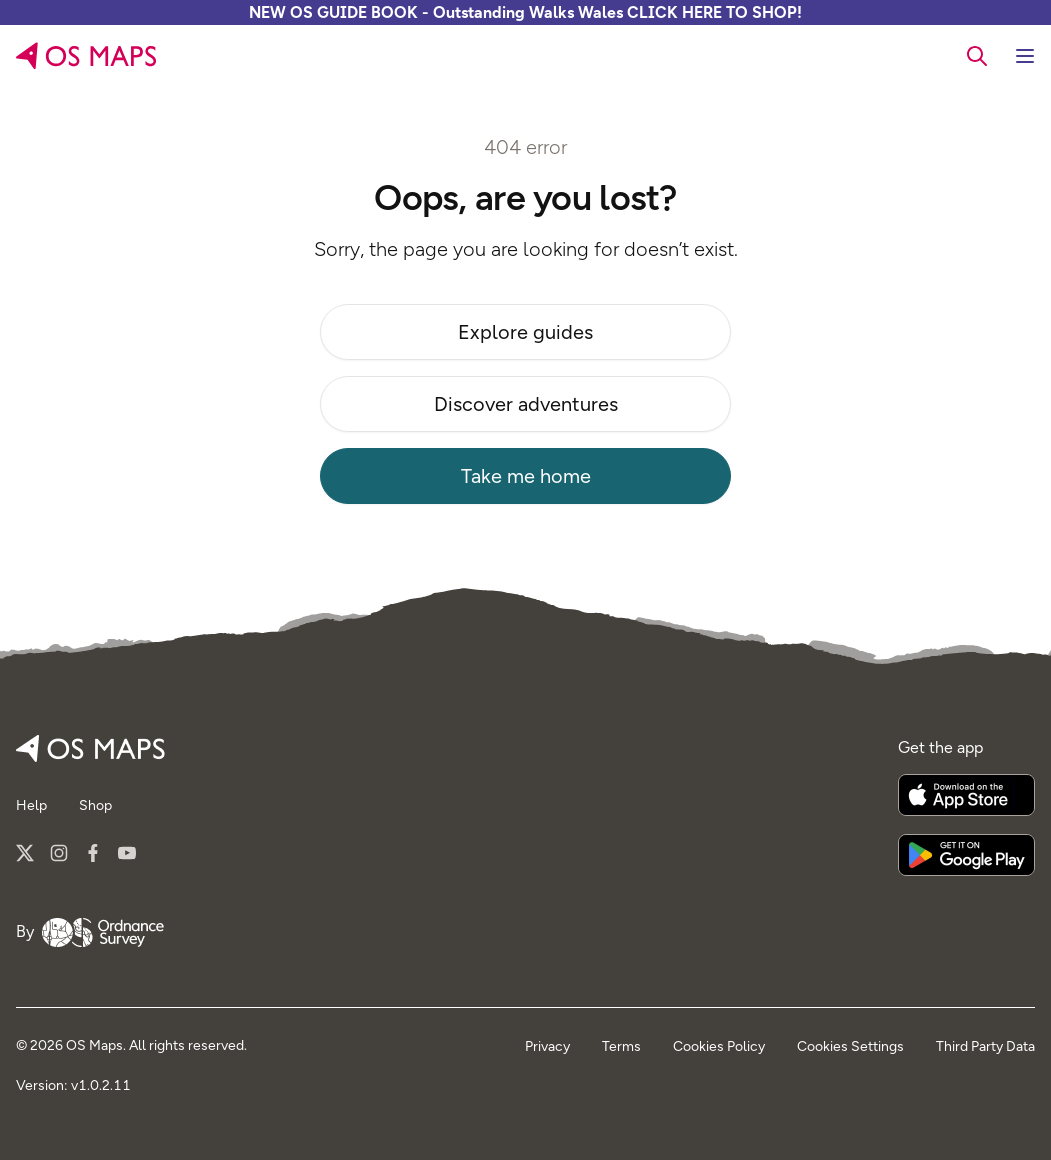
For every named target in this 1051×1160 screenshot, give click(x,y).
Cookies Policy (719, 1046)
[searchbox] (977, 55)
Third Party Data (985, 1046)
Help (31, 805)
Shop (95, 805)
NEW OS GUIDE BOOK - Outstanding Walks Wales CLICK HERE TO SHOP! (525, 12)
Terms (621, 1046)
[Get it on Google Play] (966, 855)
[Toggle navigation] (1025, 56)
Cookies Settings (850, 1046)
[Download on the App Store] (966, 795)
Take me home (526, 476)
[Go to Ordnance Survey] (103, 932)
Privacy (547, 1046)
